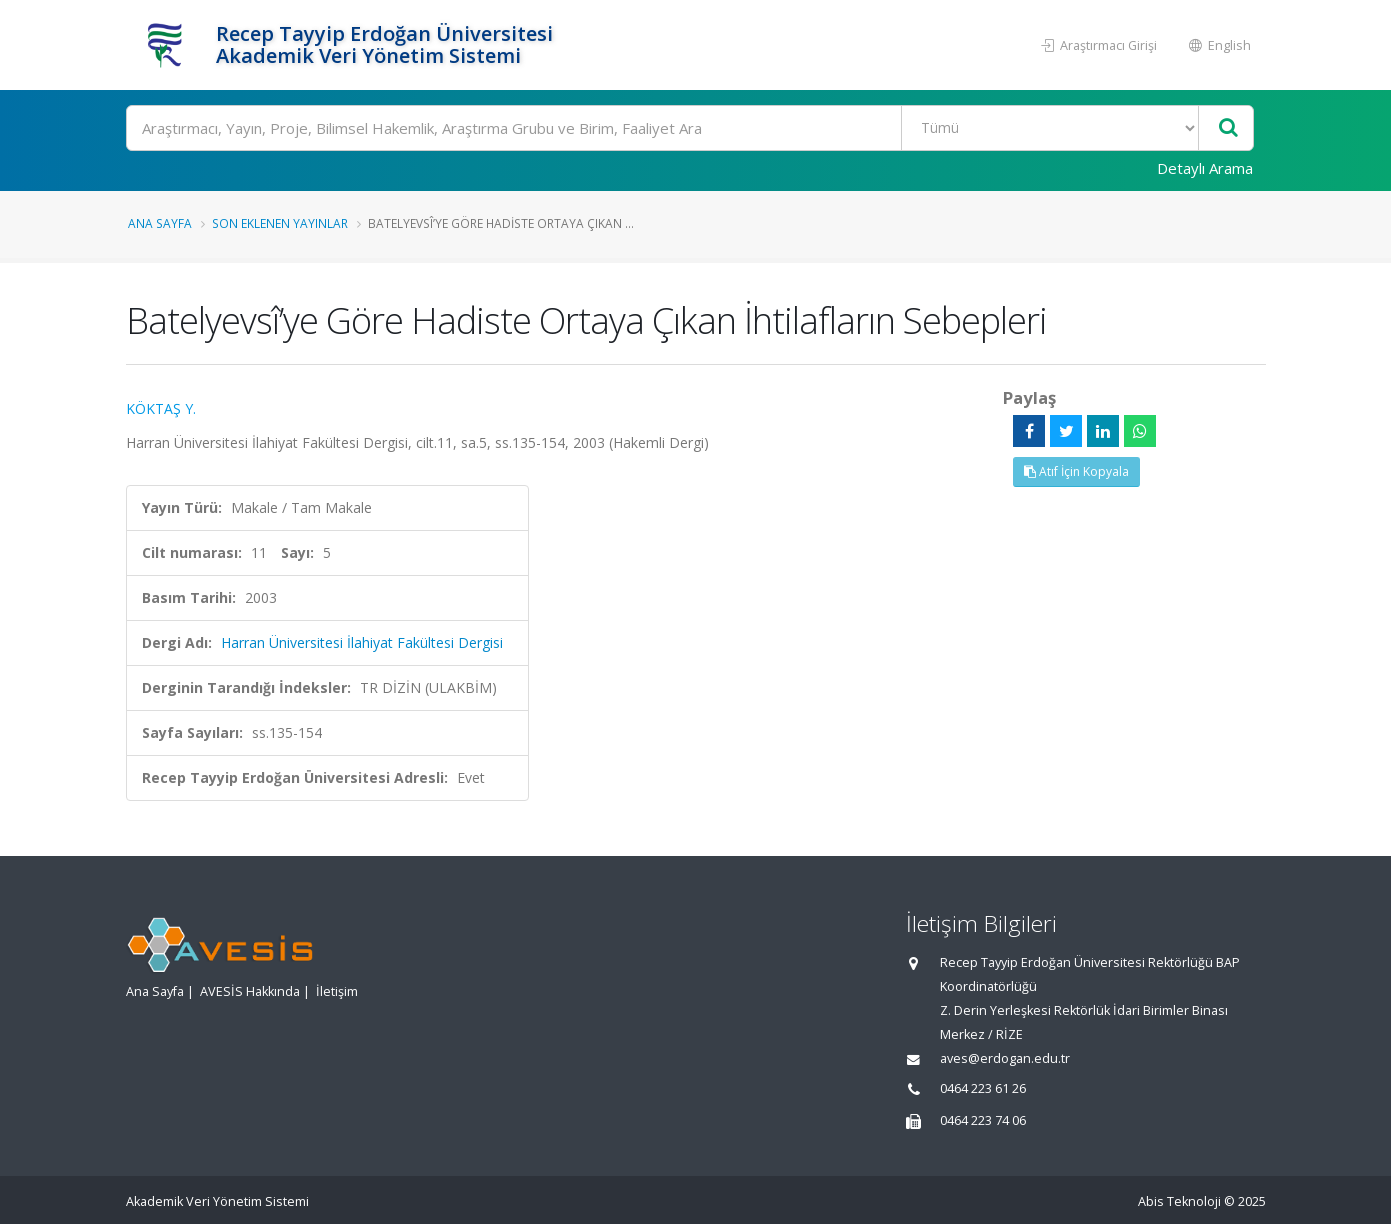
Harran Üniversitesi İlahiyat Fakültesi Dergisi (362, 642)
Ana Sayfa (160, 223)
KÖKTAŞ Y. (161, 408)
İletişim (337, 991)
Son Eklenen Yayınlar (280, 223)
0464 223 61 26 (983, 1088)
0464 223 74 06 (983, 1120)
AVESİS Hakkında (250, 991)
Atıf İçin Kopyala (1076, 471)
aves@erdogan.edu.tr (1005, 1058)
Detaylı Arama (1205, 168)
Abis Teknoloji (1179, 1201)
